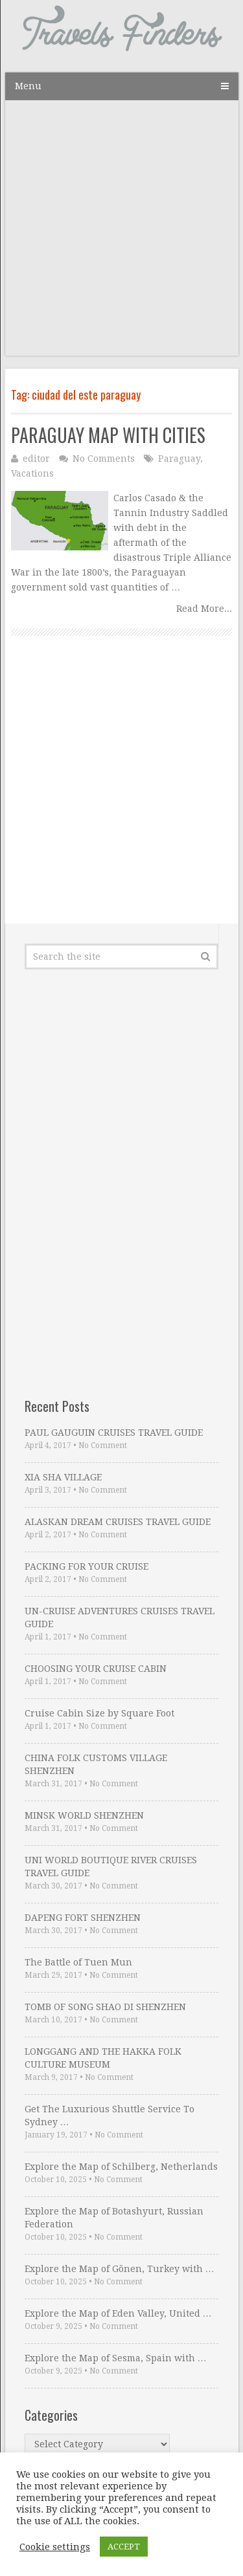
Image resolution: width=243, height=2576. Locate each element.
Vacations (32, 473)
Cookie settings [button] (54, 2547)
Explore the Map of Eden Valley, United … (118, 2313)
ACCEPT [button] (124, 2546)
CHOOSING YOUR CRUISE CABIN (96, 1668)
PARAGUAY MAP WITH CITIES (108, 435)
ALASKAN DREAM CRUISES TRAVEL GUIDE (118, 1522)
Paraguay (179, 458)
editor (36, 458)
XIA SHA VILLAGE (63, 1477)
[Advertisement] (121, 234)
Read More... (204, 608)
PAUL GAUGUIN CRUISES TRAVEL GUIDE (114, 1432)
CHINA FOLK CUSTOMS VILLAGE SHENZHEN (96, 1764)
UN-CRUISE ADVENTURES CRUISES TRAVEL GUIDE (119, 1617)
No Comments (104, 458)
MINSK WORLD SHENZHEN (84, 1815)
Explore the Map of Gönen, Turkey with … (119, 2269)
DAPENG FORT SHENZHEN (83, 1917)
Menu (28, 86)
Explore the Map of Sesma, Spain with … (116, 2358)
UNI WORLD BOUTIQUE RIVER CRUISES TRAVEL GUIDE (111, 1866)
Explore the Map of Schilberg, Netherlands (121, 2166)
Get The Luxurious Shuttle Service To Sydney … (109, 2115)
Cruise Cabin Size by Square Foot (99, 1713)
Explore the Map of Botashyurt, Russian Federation (114, 2217)
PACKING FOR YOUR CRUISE (86, 1566)
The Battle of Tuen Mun (78, 1962)
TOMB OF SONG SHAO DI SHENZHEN (105, 2007)
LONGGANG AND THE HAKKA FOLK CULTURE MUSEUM (103, 2058)
